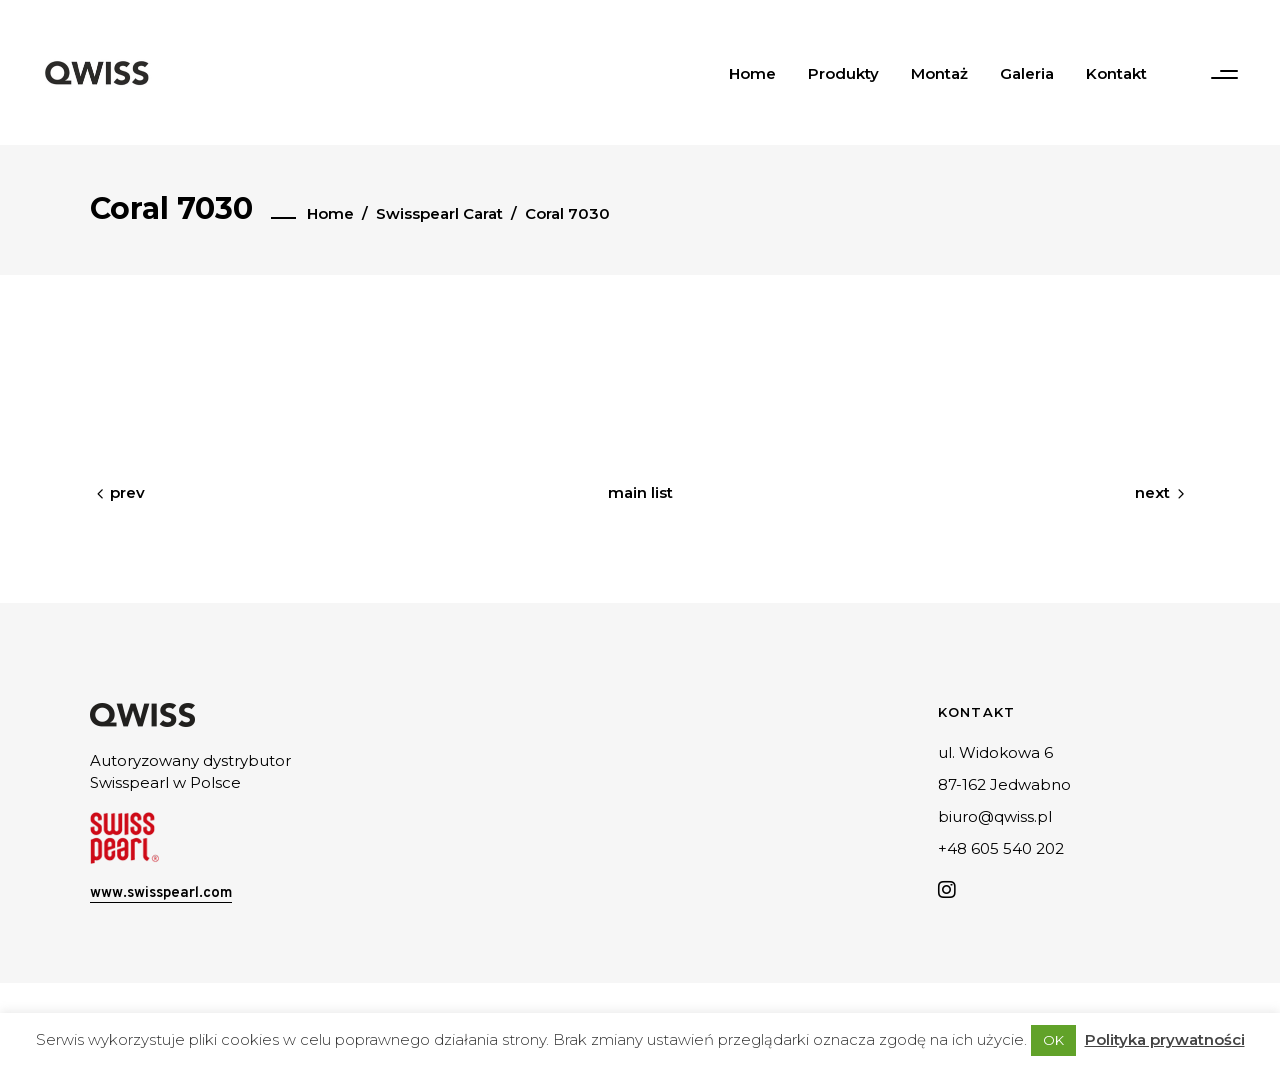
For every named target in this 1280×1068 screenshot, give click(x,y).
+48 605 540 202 (1001, 848)
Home (330, 213)
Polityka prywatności (1165, 1039)
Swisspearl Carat (439, 213)
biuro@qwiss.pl (995, 816)
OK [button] (1053, 1040)
